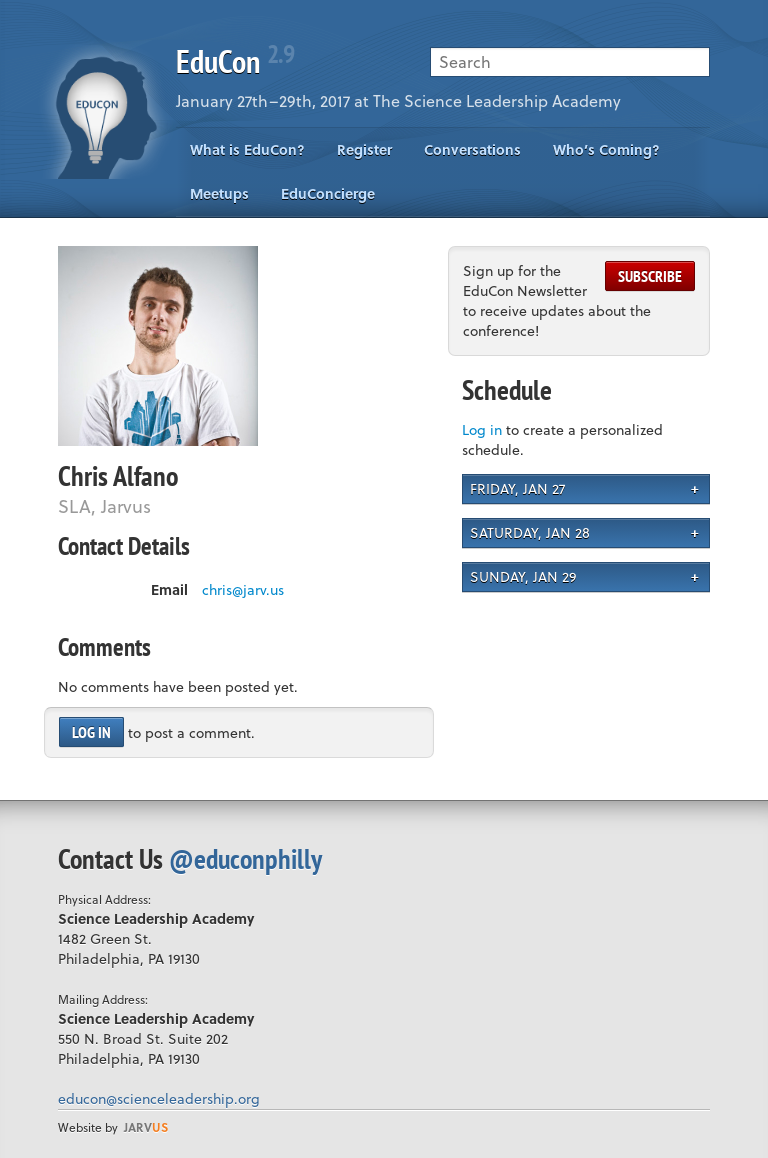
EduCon (235, 61)
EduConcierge (328, 193)
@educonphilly (245, 858)
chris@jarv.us (243, 590)
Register (364, 149)
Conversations (472, 149)
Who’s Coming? (606, 149)
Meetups (219, 193)
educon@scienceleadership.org (159, 1098)
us (146, 1127)
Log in (91, 732)
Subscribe (650, 276)
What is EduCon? (247, 149)
